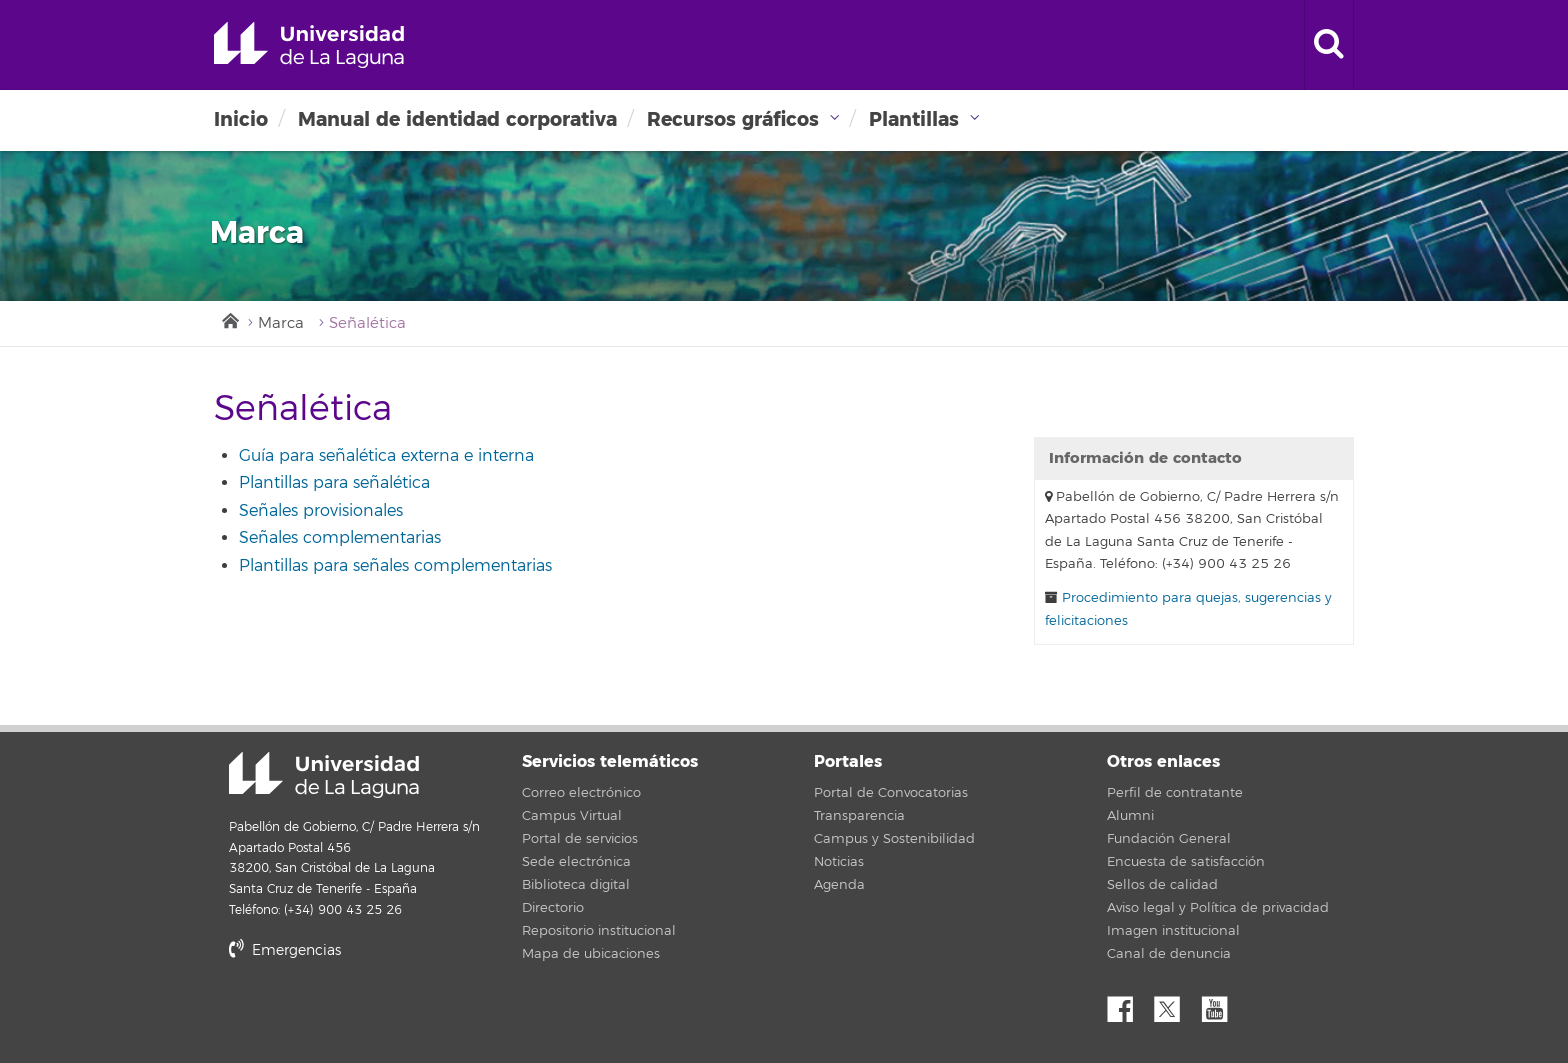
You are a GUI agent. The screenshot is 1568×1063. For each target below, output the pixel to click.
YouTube (1222, 1004)
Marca (281, 323)
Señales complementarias (340, 538)
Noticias (839, 862)
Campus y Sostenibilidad (894, 839)
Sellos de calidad (1162, 885)
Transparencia (859, 816)
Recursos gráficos (733, 119)
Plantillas (914, 119)
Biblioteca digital (576, 885)
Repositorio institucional (599, 931)
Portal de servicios (580, 839)
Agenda (839, 885)
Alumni (1130, 816)
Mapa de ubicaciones (591, 954)
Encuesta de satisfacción (1186, 862)
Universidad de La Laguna (309, 45)
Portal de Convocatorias (891, 793)
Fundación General (1169, 839)
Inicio (241, 119)
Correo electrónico (581, 793)
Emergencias (285, 950)
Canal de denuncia (1169, 954)
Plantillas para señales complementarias (395, 566)
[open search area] (1329, 45)
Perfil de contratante (1175, 793)
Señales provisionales (321, 511)
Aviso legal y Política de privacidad (1218, 908)
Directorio (553, 908)
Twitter (1175, 1004)
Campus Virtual (572, 816)
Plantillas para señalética (334, 483)
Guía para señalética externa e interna (386, 456)
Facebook (1128, 1004)
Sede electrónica (576, 862)
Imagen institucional (1173, 931)
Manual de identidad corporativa (457, 119)
